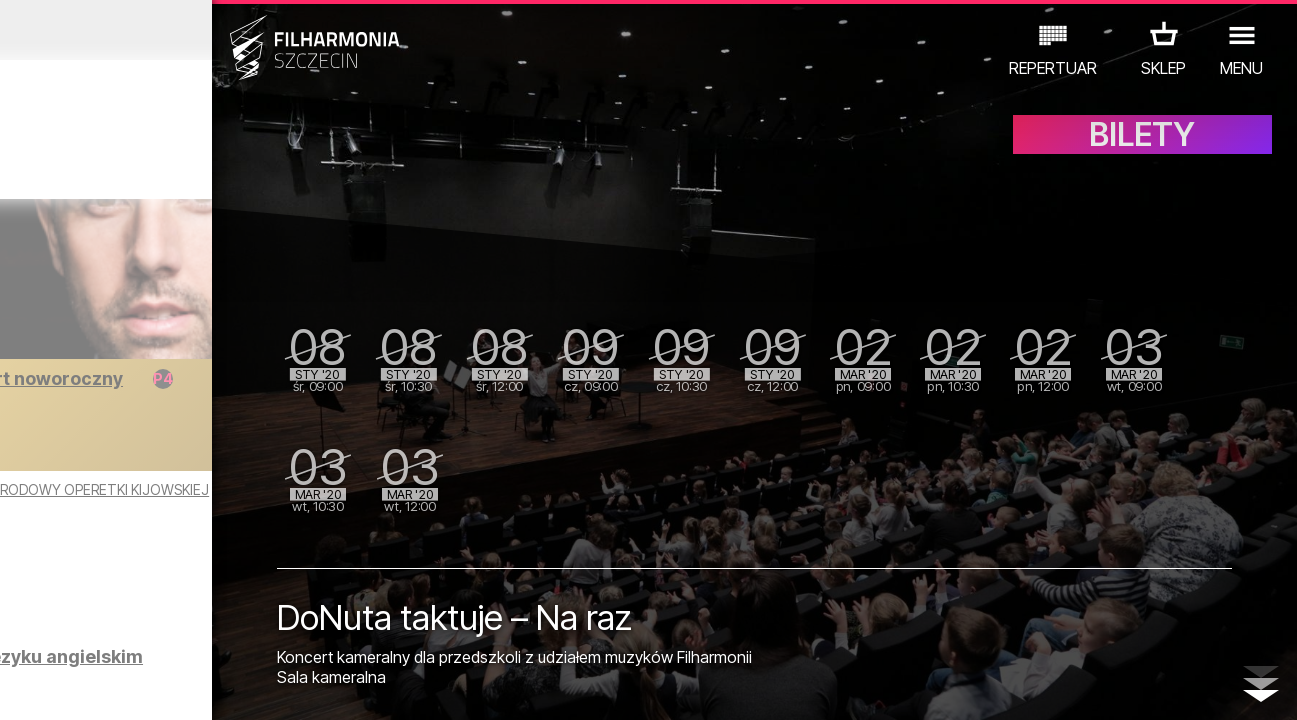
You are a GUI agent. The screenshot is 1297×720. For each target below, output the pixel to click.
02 (45, 686)
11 (281, 686)
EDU (138, 632)
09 (229, 686)
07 (176, 686)
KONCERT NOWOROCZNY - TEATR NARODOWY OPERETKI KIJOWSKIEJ (184, 498)
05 (124, 686)
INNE (292, 632)
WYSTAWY (214, 632)
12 (307, 686)
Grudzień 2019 (168, 30)
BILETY (1142, 147)
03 (71, 686)
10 (255, 686)
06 (150, 686)
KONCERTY (59, 632)
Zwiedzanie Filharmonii (212, 561)
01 (20, 686)
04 (98, 686)
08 (203, 686)
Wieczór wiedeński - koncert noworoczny (200, 388)
